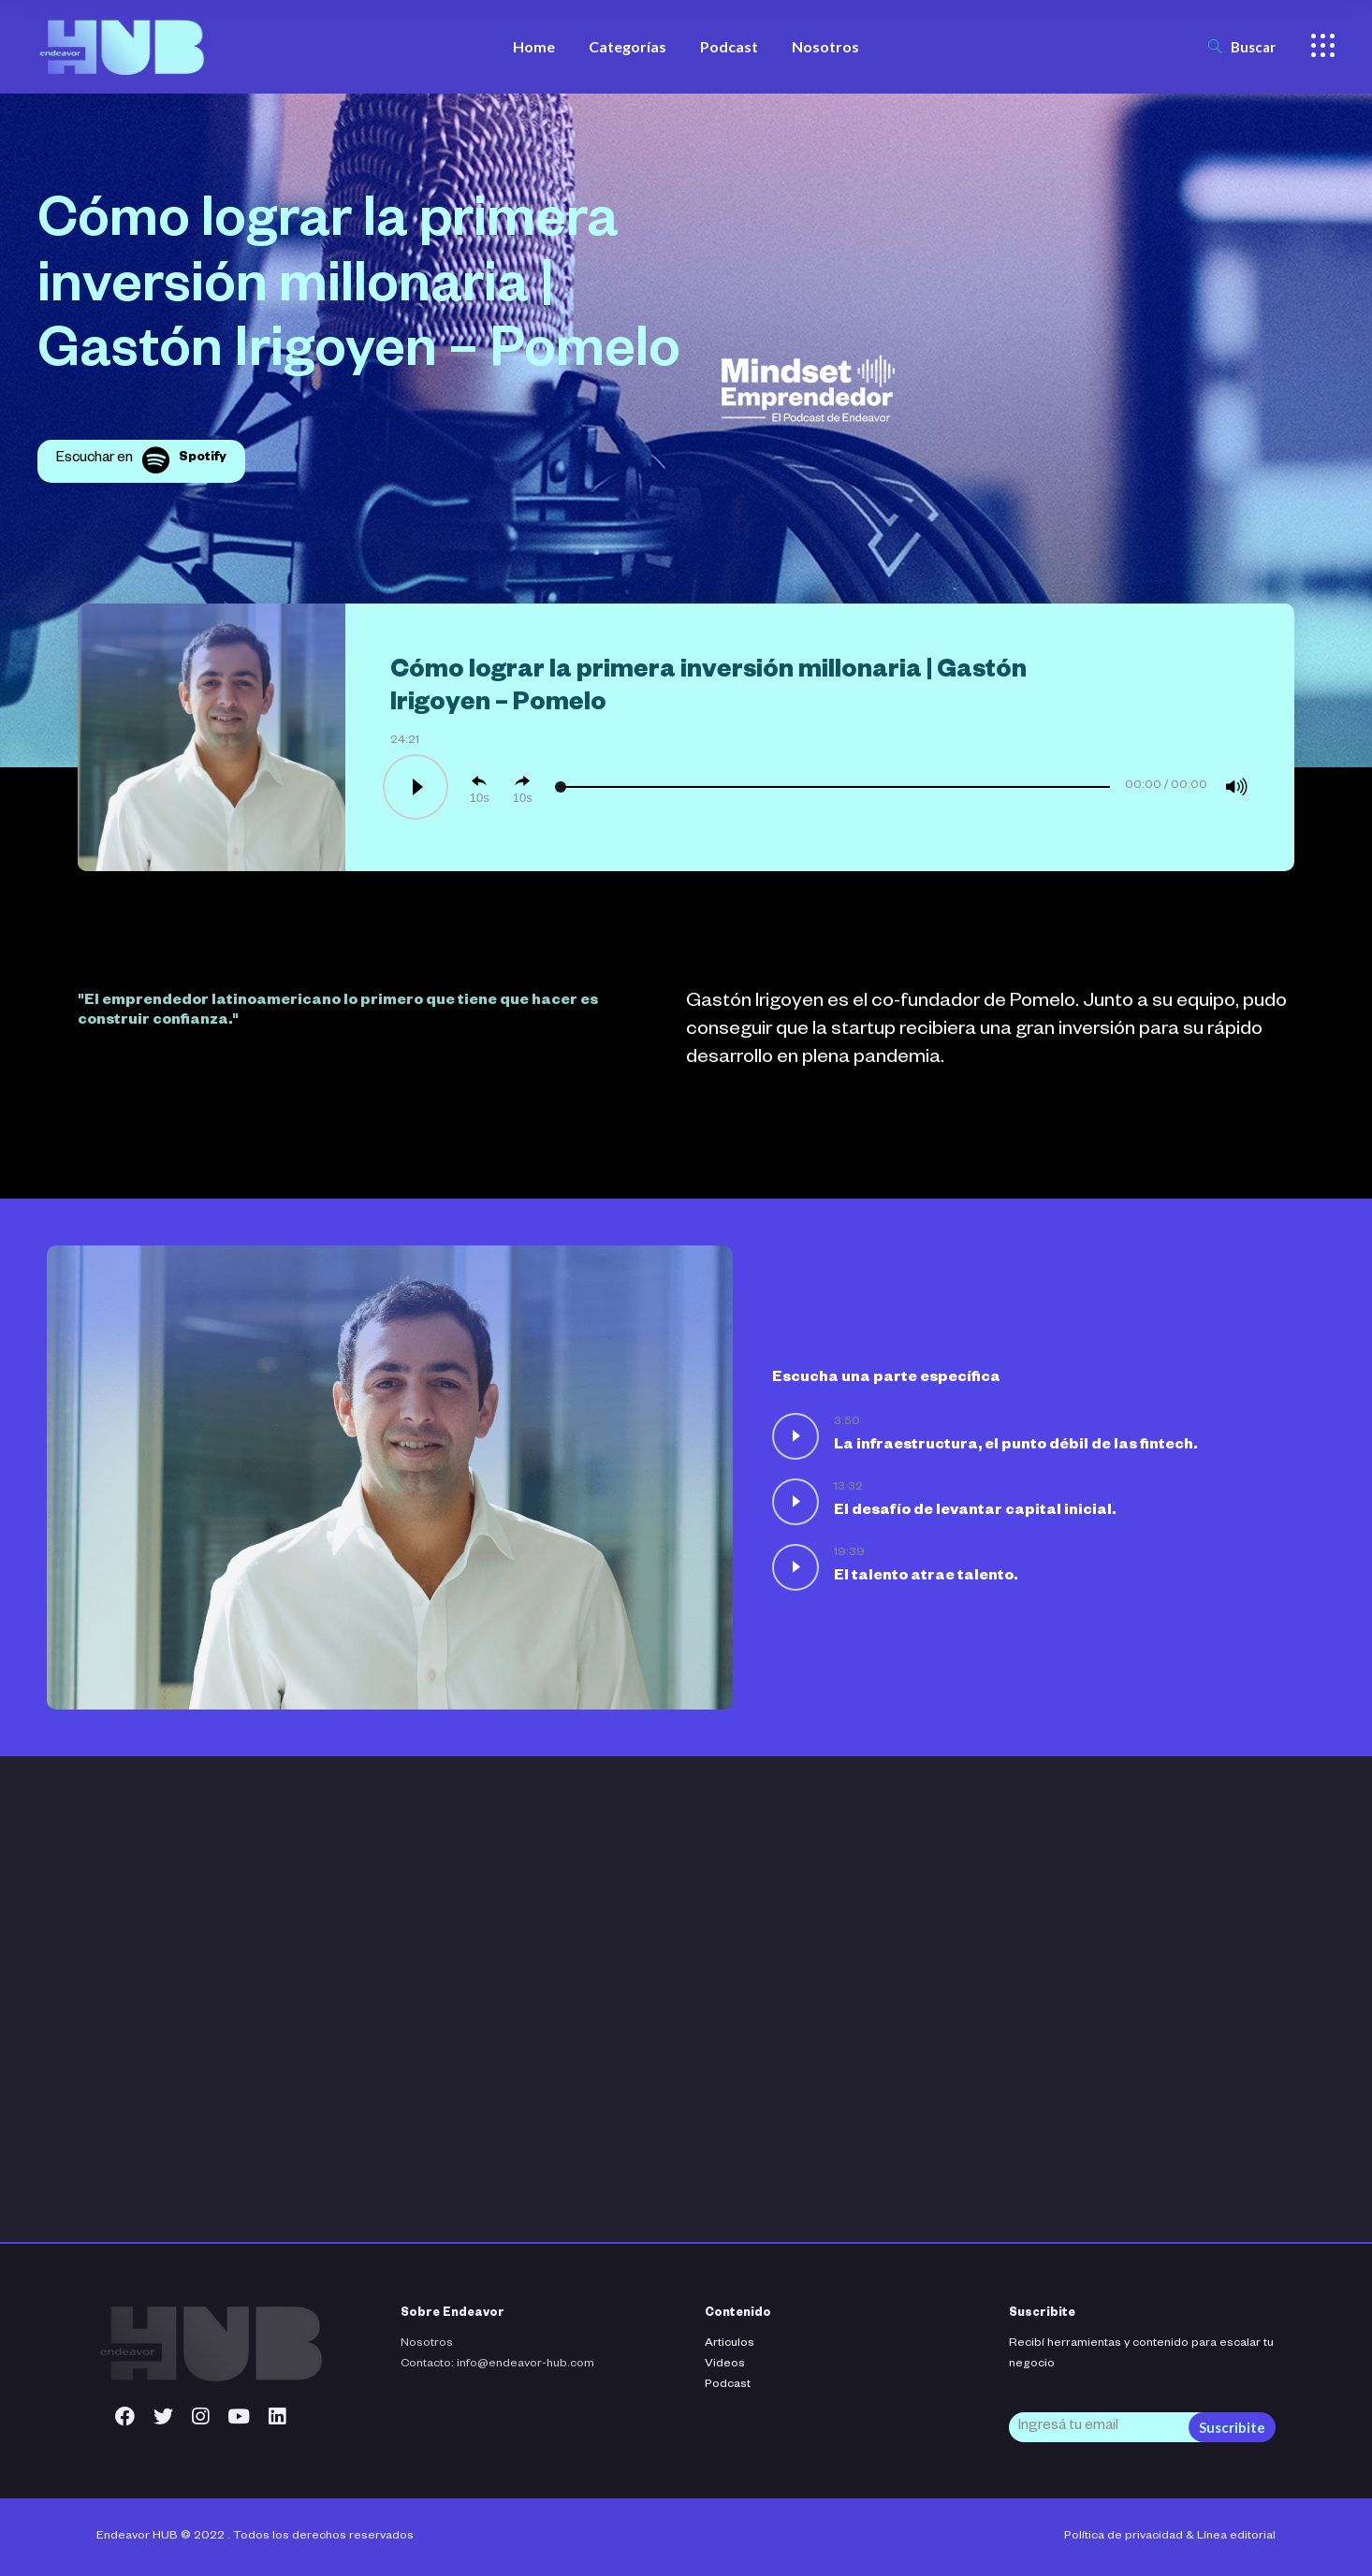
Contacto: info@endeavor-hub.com (497, 2364)
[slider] (834, 787)
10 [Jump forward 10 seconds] (519, 798)
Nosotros (427, 2343)
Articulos (729, 2343)
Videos (725, 2364)
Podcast (728, 2385)
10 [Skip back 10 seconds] (476, 798)
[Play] (413, 787)
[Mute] (1236, 787)
